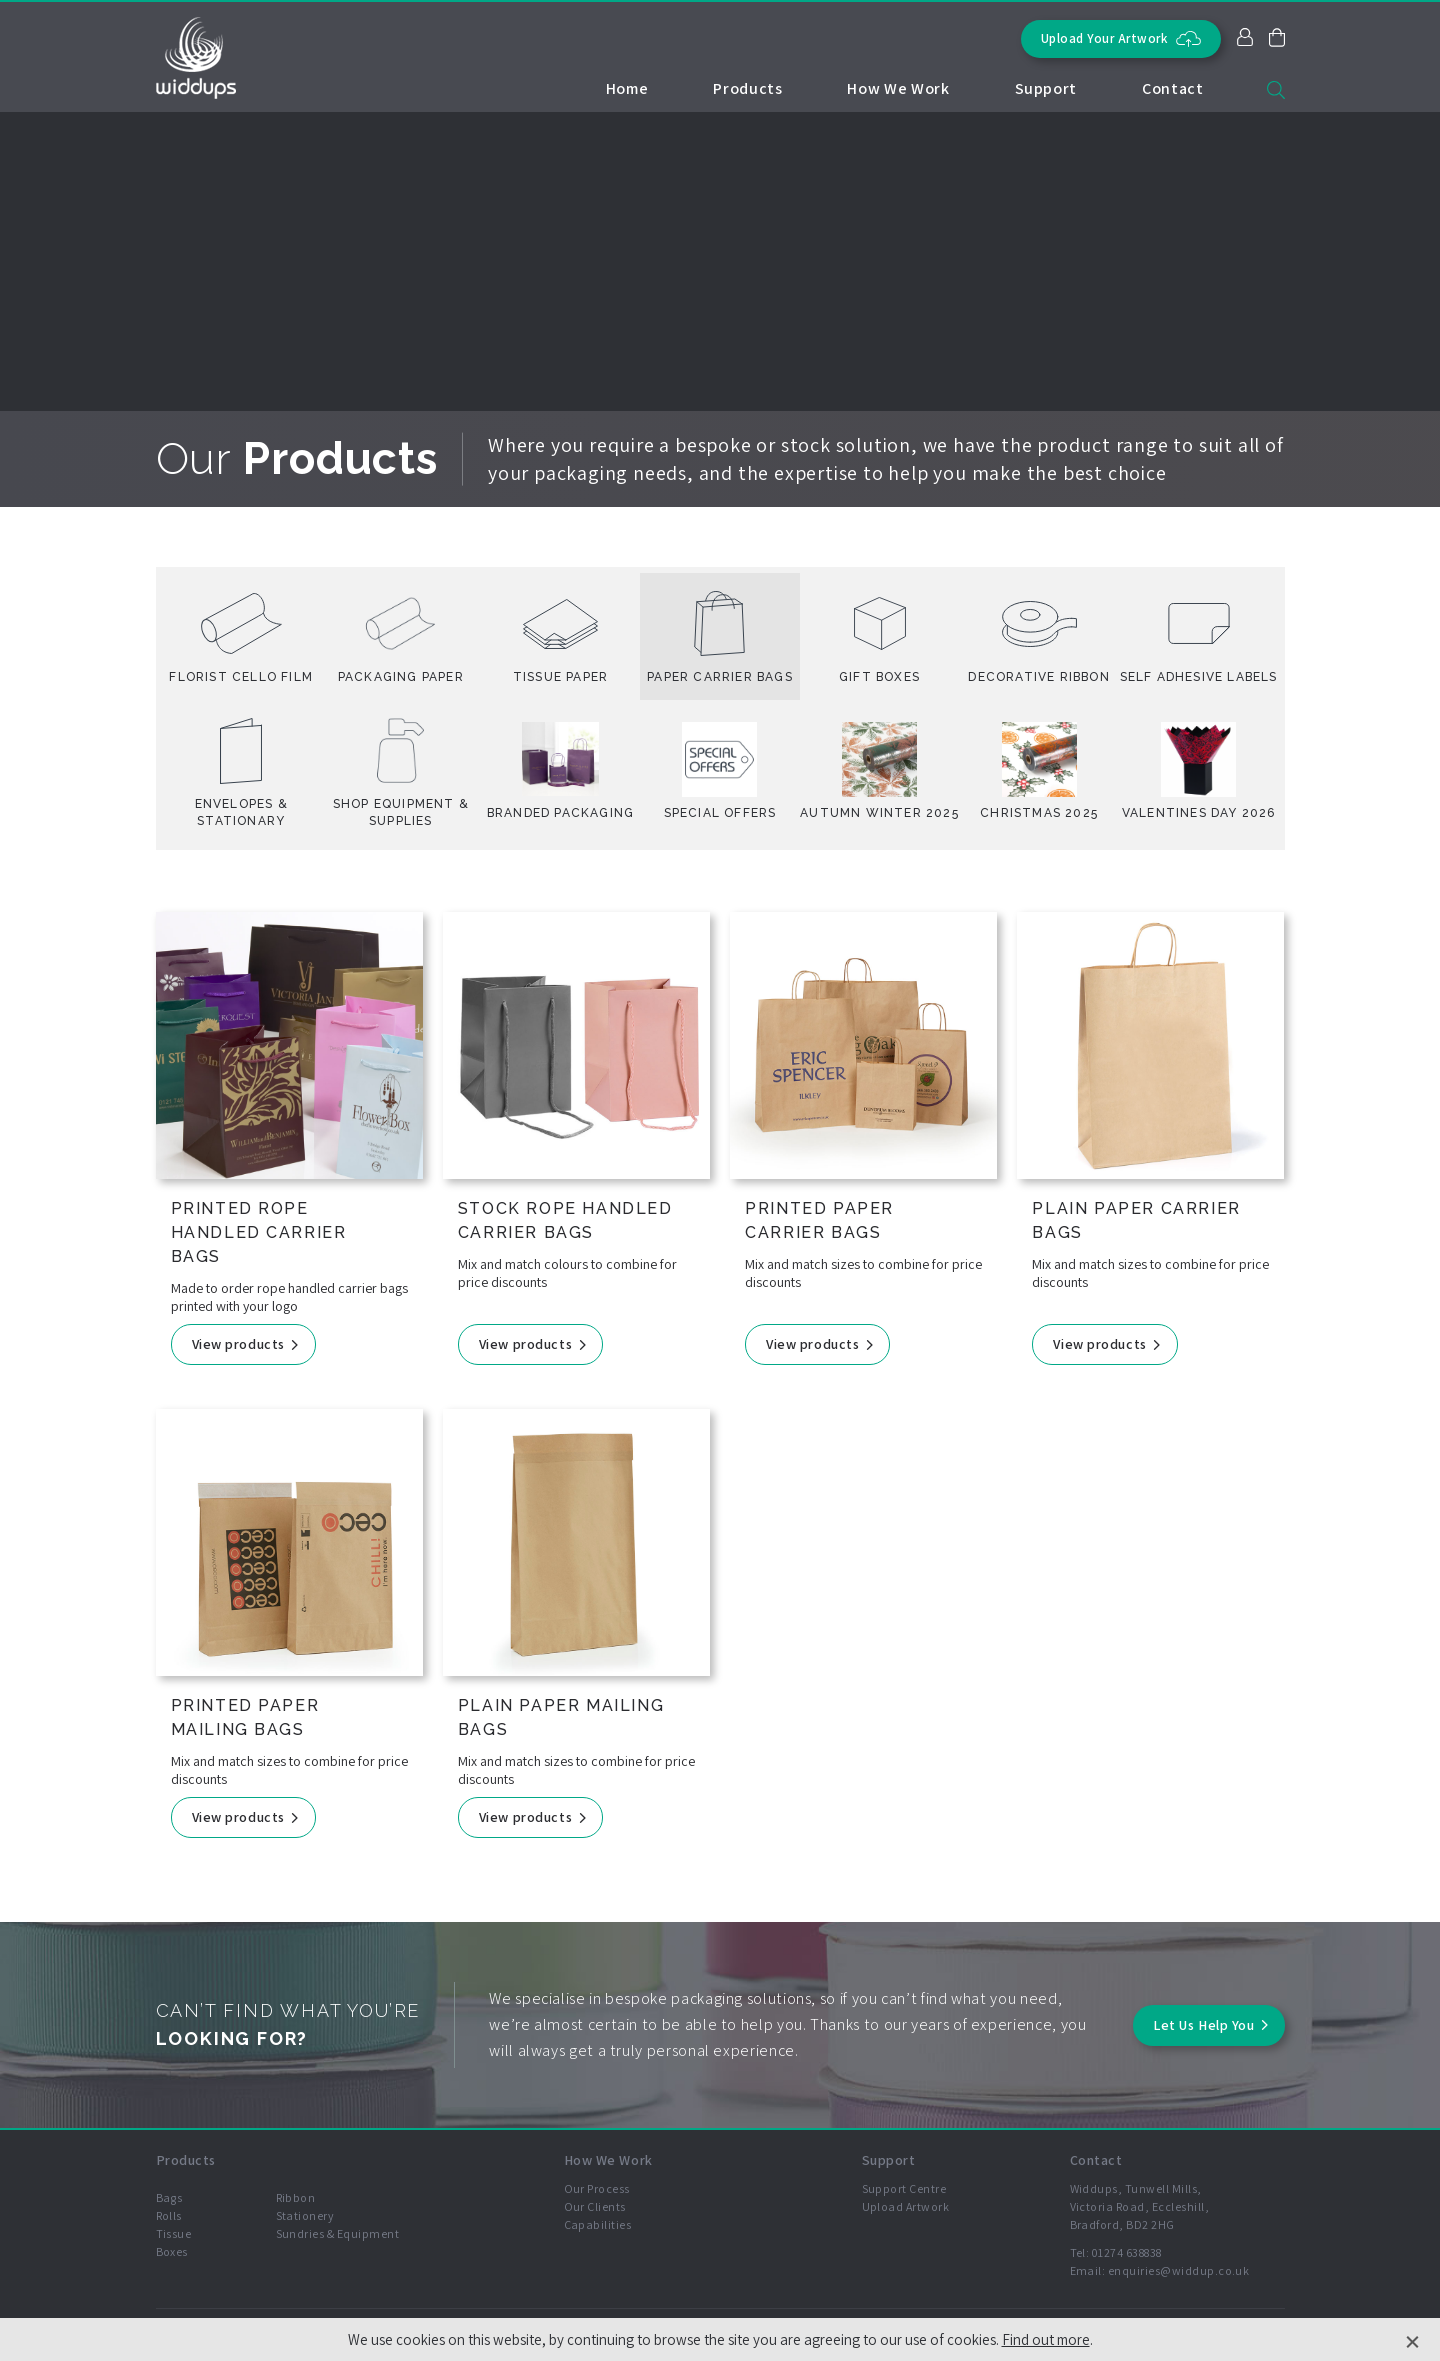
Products (747, 88)
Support (1046, 88)
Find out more (1046, 2339)
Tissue (174, 2233)
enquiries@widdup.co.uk (1179, 2270)
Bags (169, 2197)
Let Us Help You (1203, 2025)
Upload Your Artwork (1121, 38)
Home (627, 88)
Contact (1172, 88)
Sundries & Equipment (338, 2233)
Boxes (172, 2251)
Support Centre (904, 2188)
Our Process (597, 2188)
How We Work (898, 88)
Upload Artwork (906, 2206)
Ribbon (296, 2197)
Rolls (169, 2215)
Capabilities (598, 2224)
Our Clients (595, 2206)
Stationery (305, 2215)
